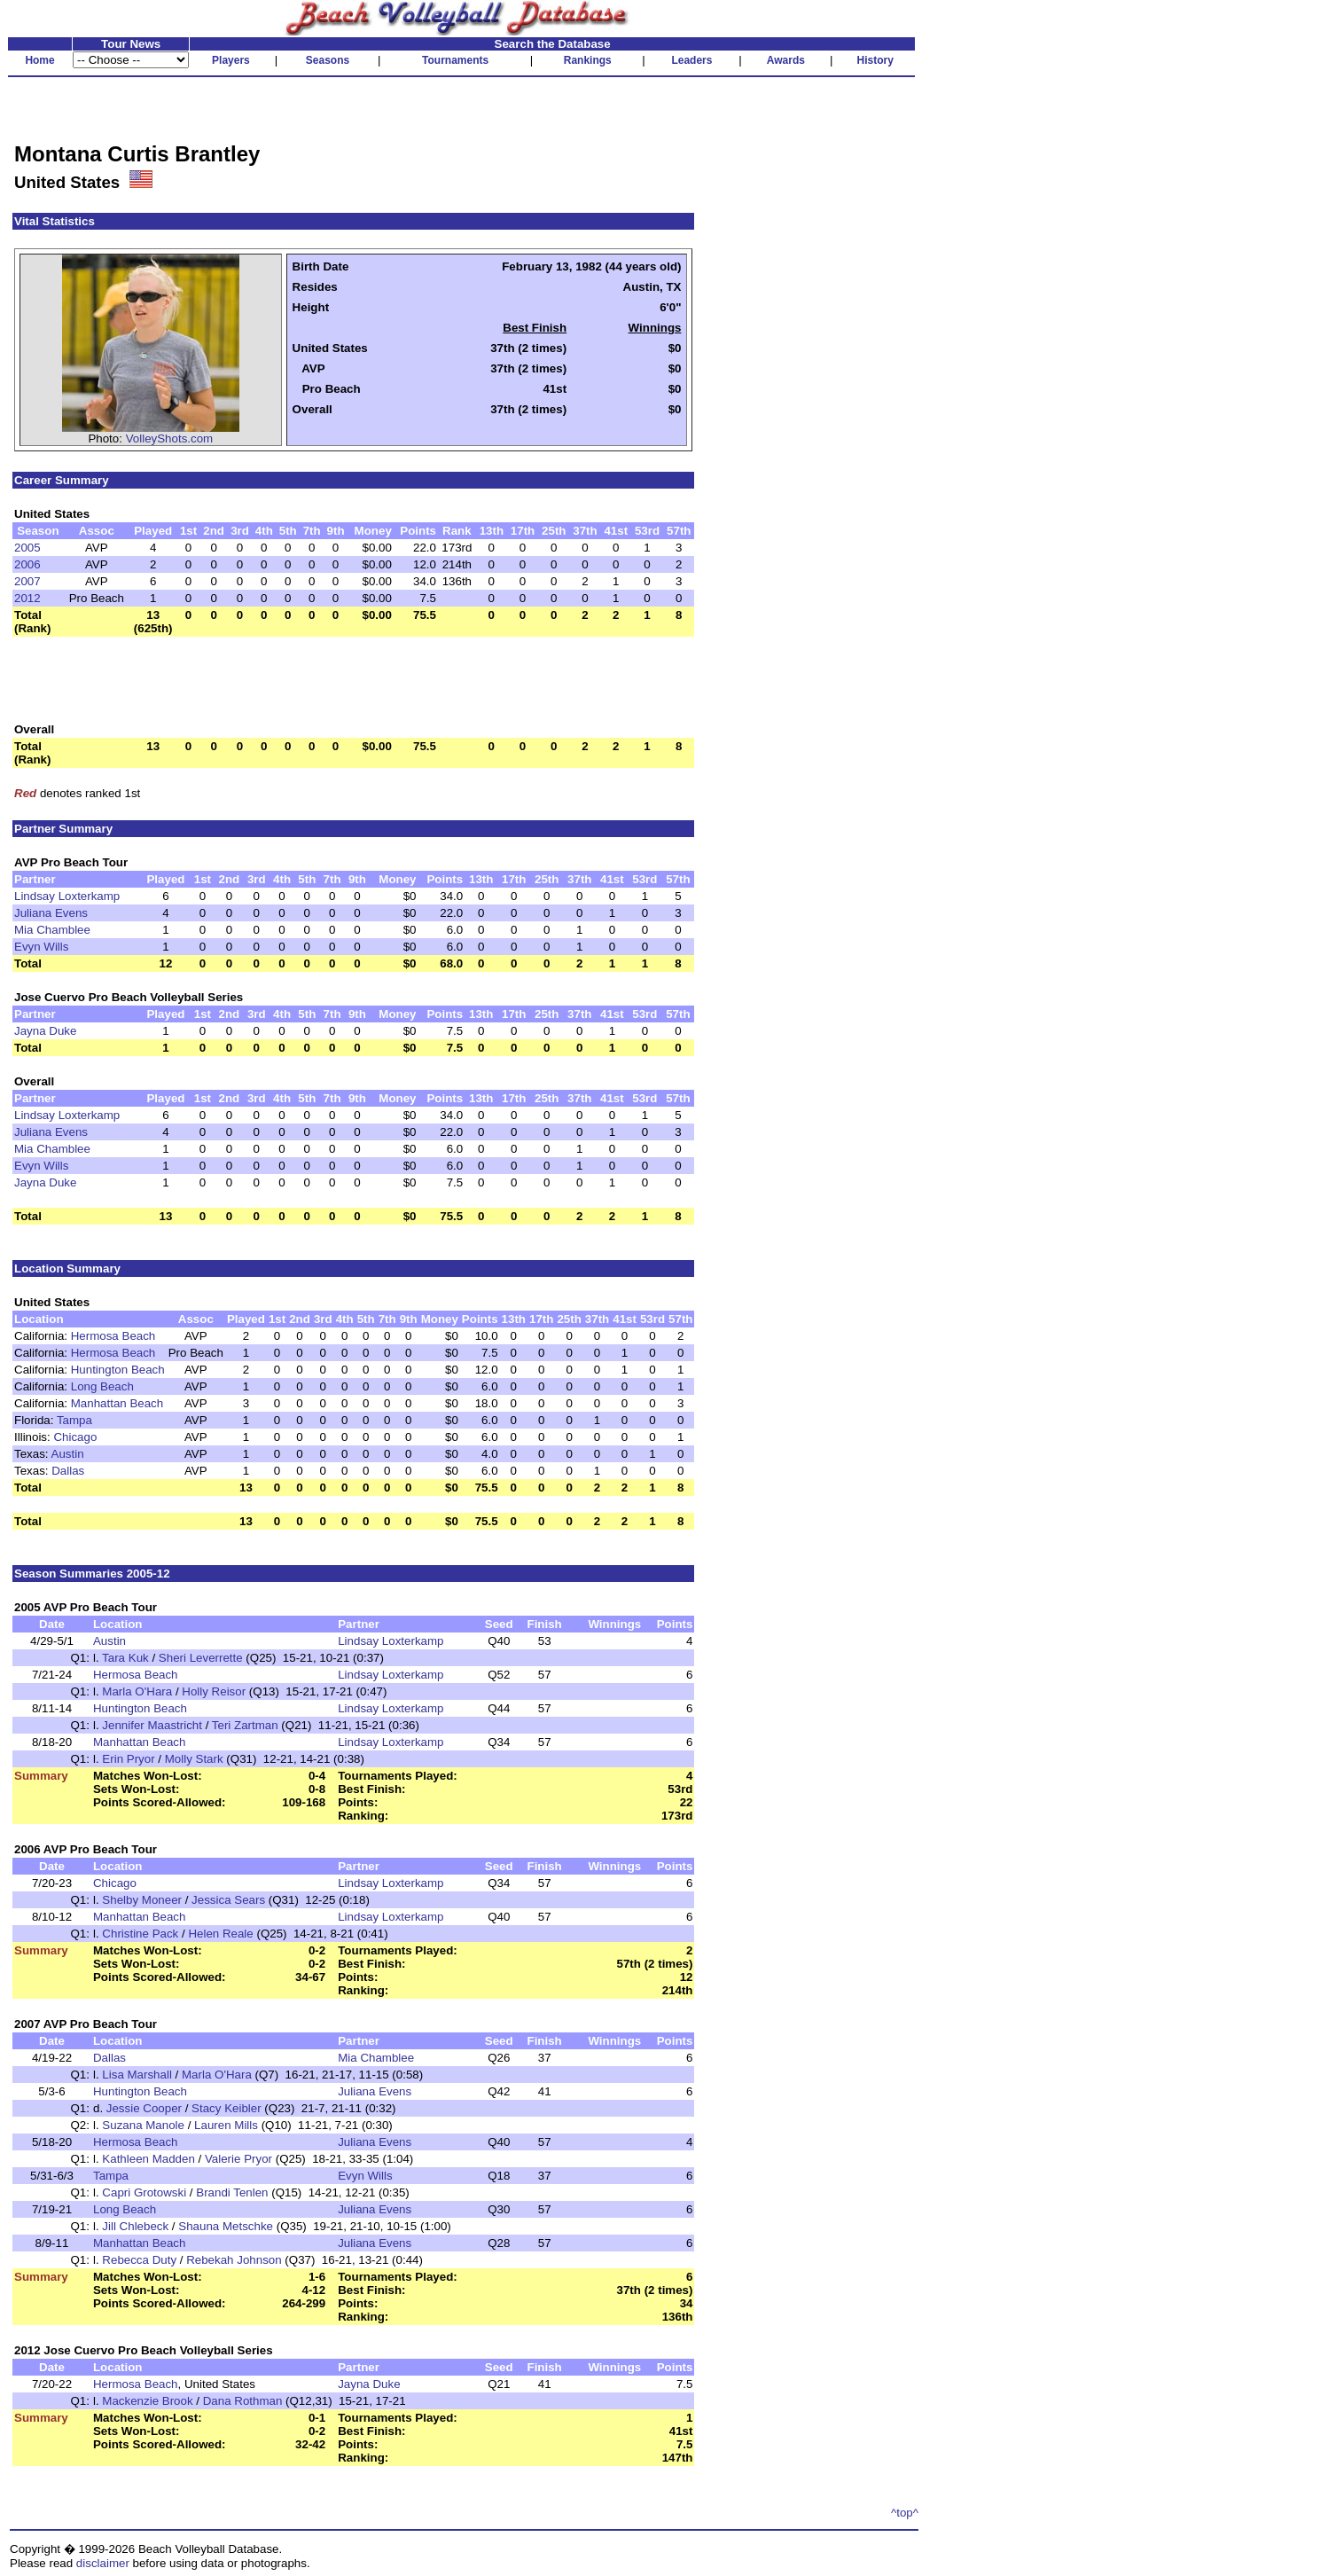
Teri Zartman (245, 1725)
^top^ (904, 2512)
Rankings (588, 60)
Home (39, 60)
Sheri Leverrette (201, 1657)
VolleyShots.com (170, 438)
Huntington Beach (118, 1369)
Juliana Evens (51, 913)
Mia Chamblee (52, 929)
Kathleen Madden (148, 2158)
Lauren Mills (226, 2125)
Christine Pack (140, 1933)
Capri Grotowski (144, 2192)
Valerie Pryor (238, 2158)
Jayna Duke (45, 1030)
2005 (27, 547)
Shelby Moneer (142, 1900)
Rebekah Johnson (233, 2260)
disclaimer (102, 2563)
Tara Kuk (125, 1657)
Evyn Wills (41, 946)
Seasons (327, 60)
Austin (67, 1453)
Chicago (75, 1437)
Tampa (74, 1420)
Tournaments (455, 60)
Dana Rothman (243, 2401)
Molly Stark (194, 1759)
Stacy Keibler (226, 2108)
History (875, 60)
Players (231, 60)
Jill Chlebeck (135, 2226)
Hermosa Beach (113, 1336)
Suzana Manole (143, 2125)
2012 (27, 598)
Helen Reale (220, 1933)
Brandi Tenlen (232, 2192)
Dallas (67, 1470)
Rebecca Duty (139, 2260)
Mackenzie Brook (147, 2401)
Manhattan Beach (117, 1403)
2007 (27, 581)
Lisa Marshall (137, 2074)
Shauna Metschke (225, 2226)
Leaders (691, 60)
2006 (27, 564)
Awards (786, 60)
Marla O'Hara (137, 1691)
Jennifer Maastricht (152, 1725)
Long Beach (102, 1386)
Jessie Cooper (144, 2108)
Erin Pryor (128, 1759)
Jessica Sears (228, 1900)
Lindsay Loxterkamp (67, 896)
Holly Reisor (214, 1691)
